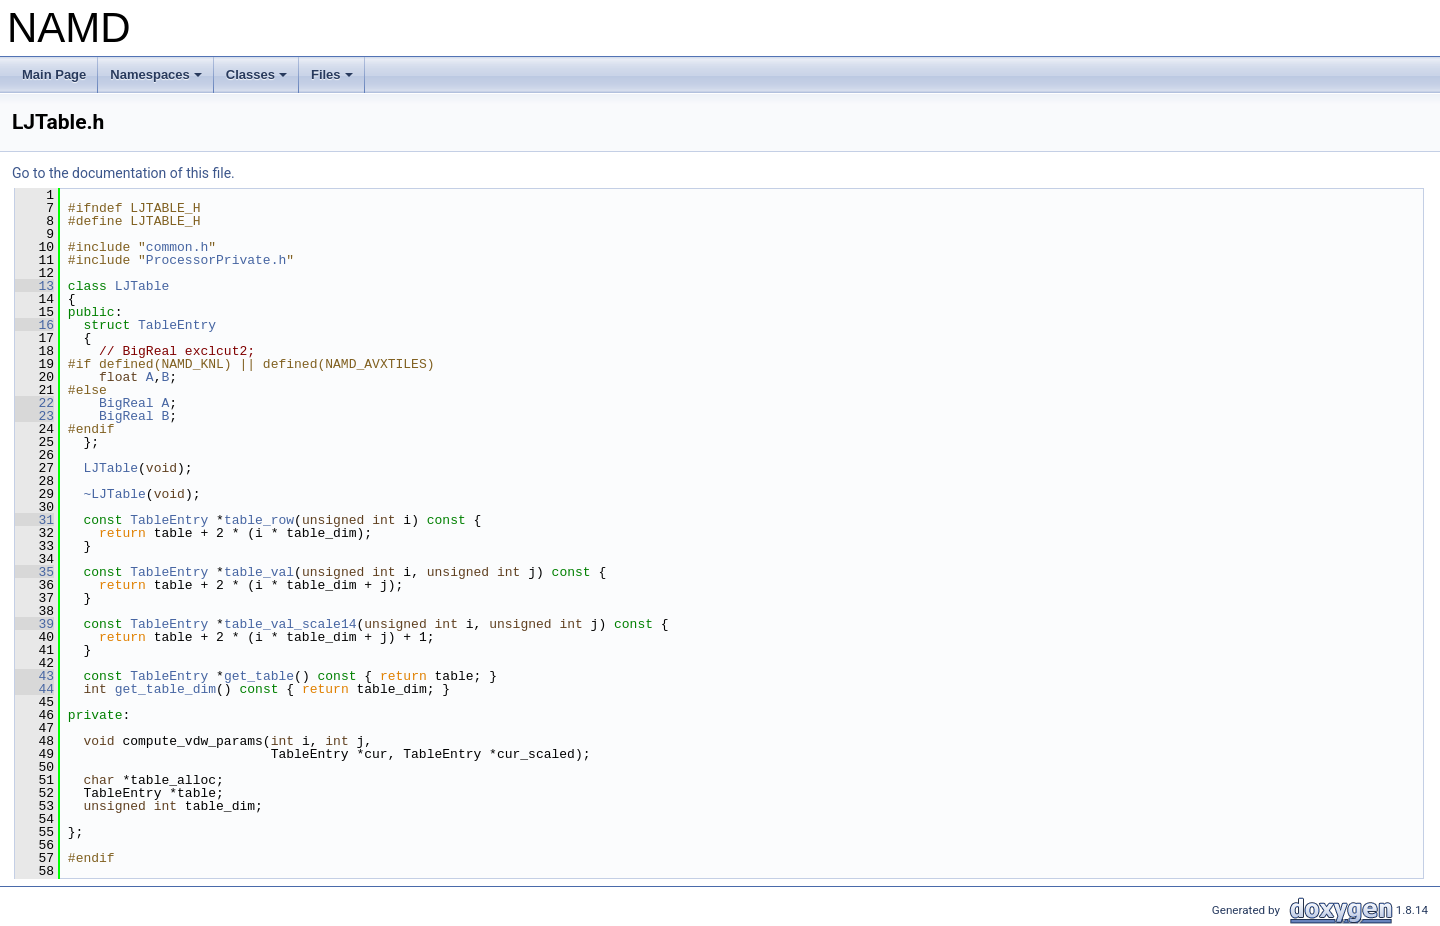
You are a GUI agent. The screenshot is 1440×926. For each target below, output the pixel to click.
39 (34, 624)
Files (333, 80)
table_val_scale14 (290, 624)
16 (34, 325)
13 (34, 286)
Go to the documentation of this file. (123, 173)
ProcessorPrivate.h (216, 260)
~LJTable (114, 494)
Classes (258, 80)
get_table (259, 676)
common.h (177, 247)
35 (34, 572)
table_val (259, 572)
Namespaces (157, 80)
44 (34, 689)
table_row (259, 520)
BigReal (126, 403)
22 (34, 403)
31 (34, 520)
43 (34, 676)
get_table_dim (165, 689)
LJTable (142, 286)
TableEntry (177, 325)
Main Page (54, 74)
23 (34, 416)
